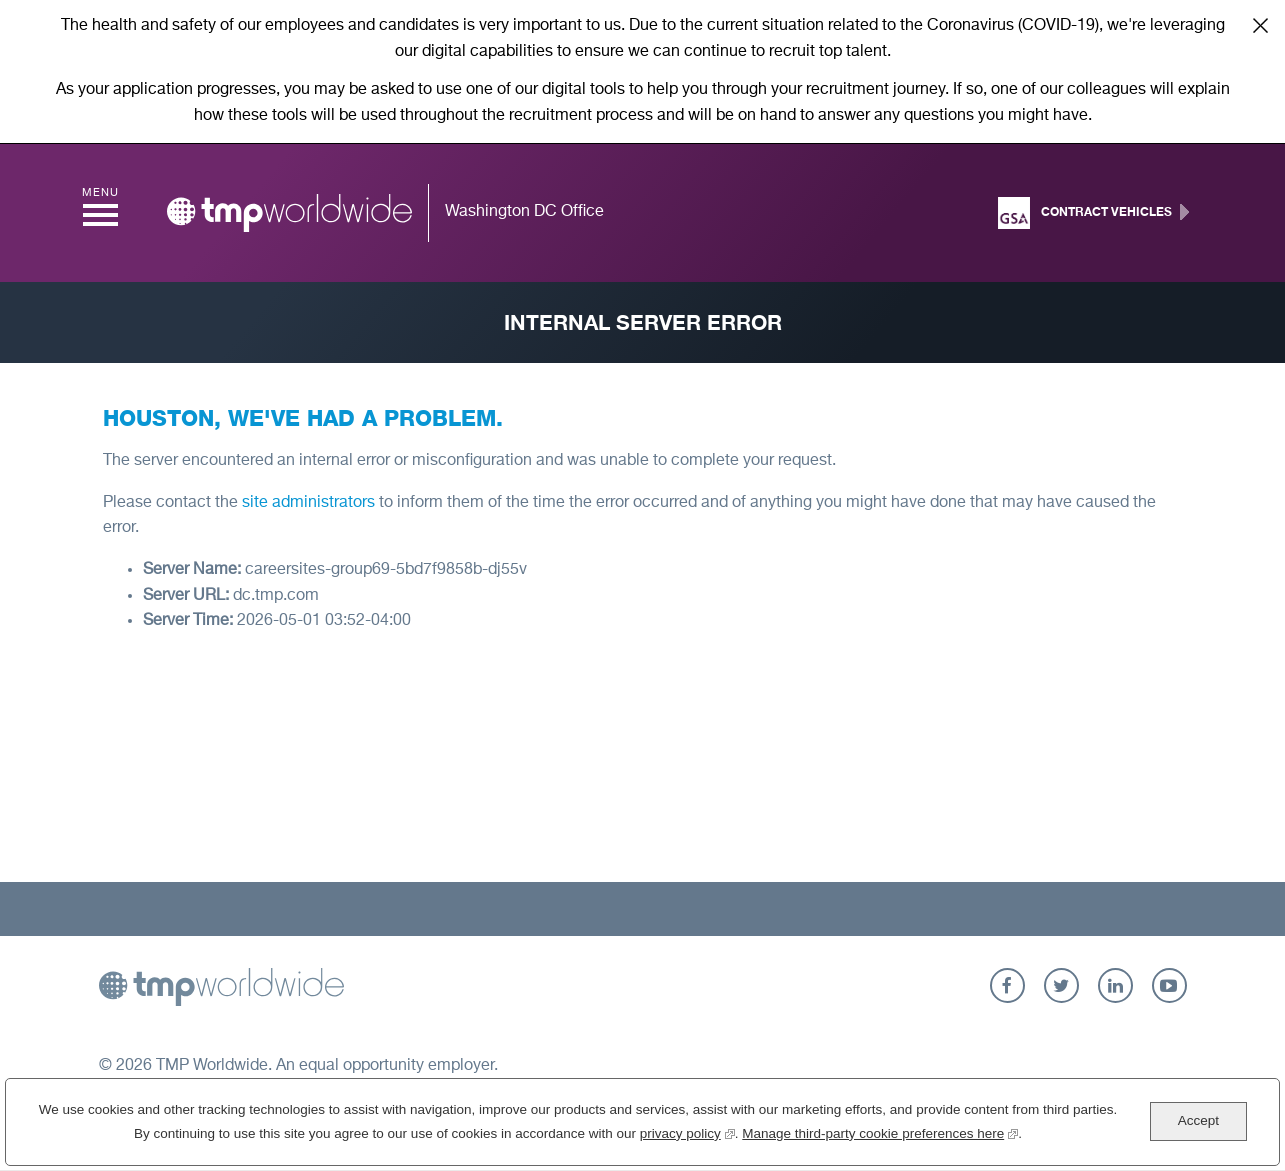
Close (1260, 25)
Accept (1198, 1120)
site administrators (308, 503)
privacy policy (687, 1131)
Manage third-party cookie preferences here (880, 1131)
